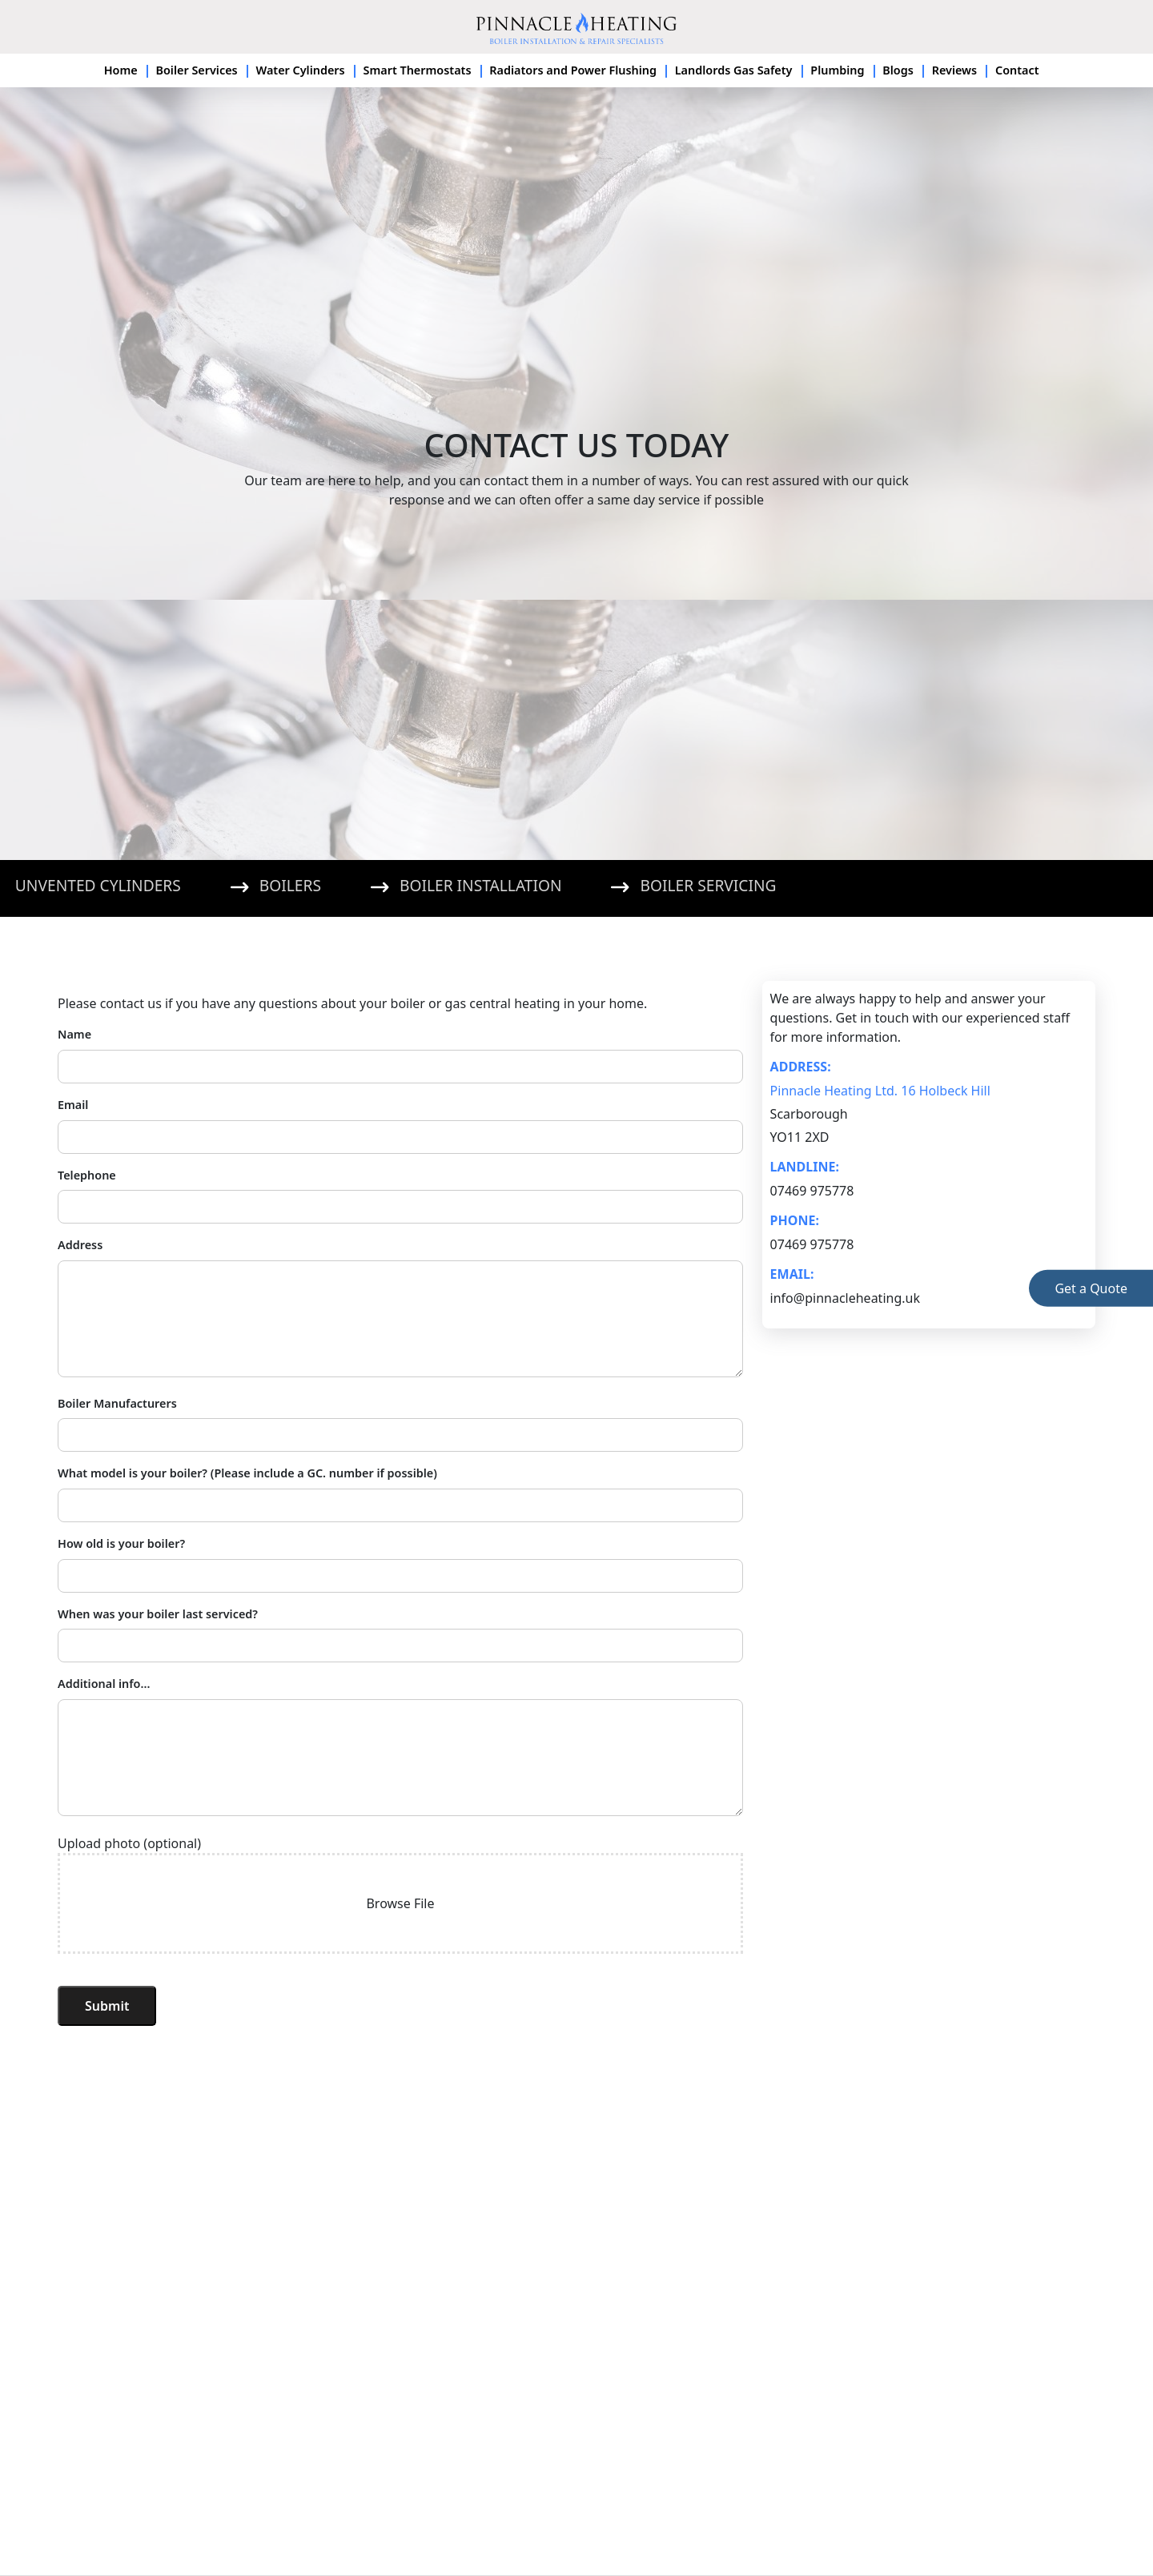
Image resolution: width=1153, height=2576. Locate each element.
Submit (107, 2006)
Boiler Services (196, 70)
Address (80, 1244)
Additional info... (104, 1683)
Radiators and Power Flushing (573, 70)
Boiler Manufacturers (117, 1403)
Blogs (898, 70)
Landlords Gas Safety (734, 70)
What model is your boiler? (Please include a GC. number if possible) (247, 1473)
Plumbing (837, 70)
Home (121, 70)
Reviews (955, 70)
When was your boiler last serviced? (158, 1614)
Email (73, 1104)
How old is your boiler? (121, 1543)
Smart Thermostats (418, 70)
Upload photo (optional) (129, 1843)
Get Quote (1091, 1288)
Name (74, 1034)
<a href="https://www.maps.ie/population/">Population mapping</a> (576, 2330)
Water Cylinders (299, 70)
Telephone (87, 1175)
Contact (1017, 70)
